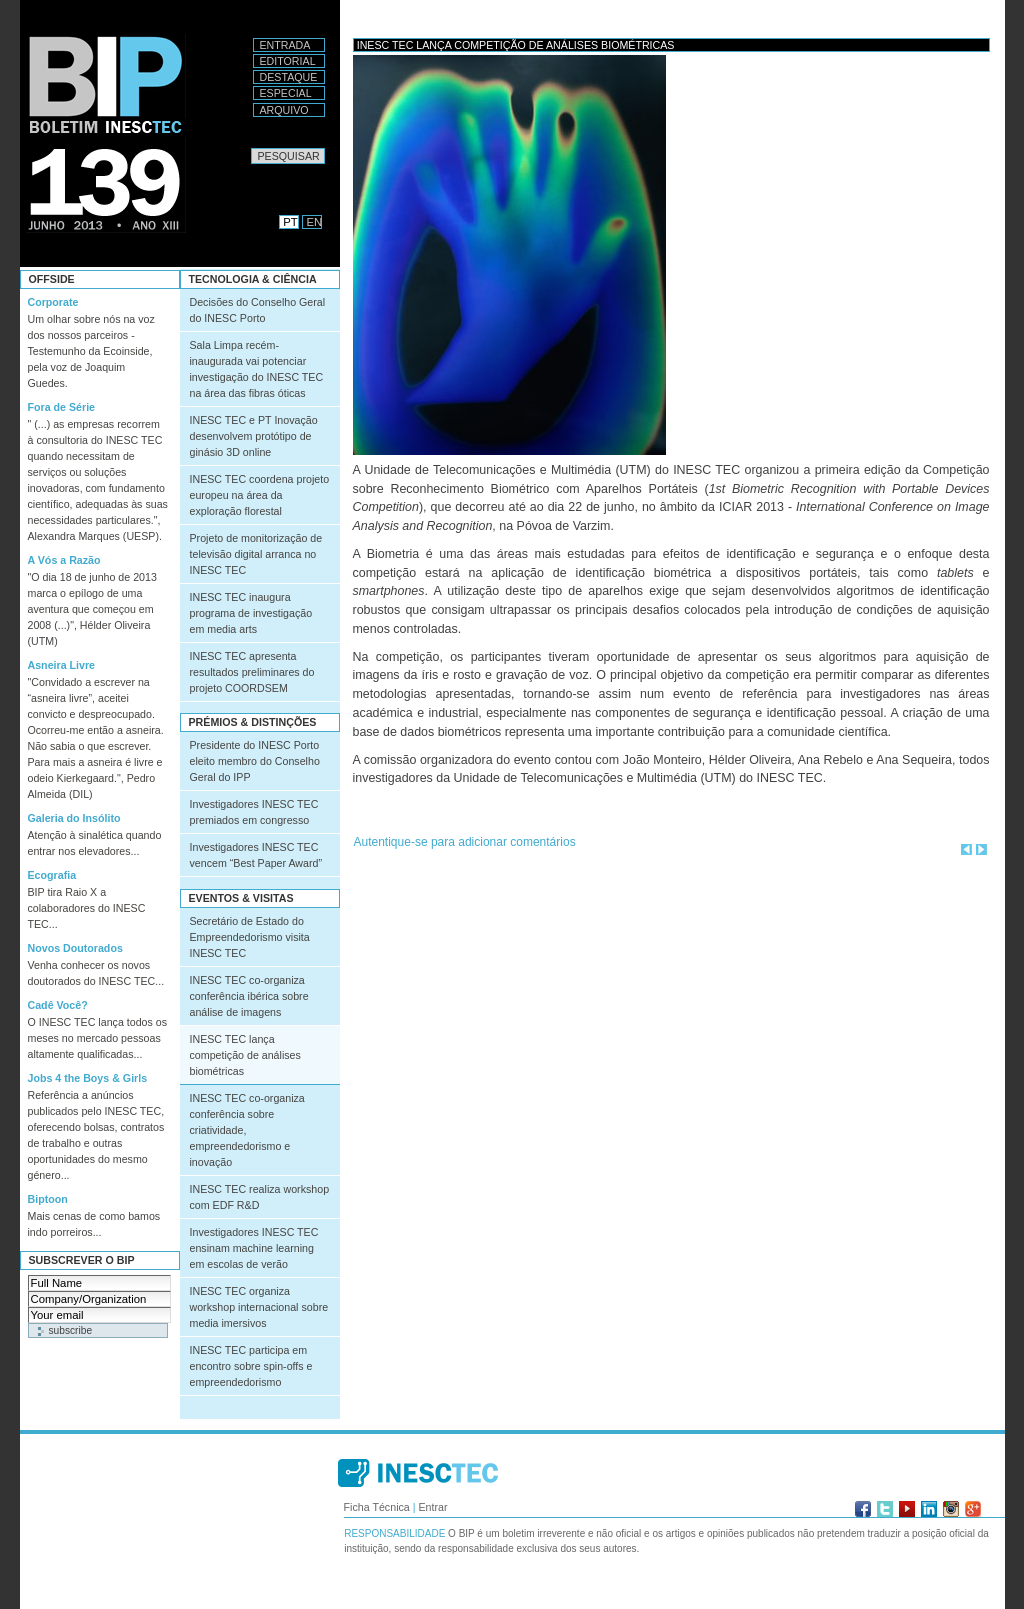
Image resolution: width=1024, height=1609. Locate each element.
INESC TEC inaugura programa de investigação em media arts (251, 613)
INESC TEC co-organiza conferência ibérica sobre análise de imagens (249, 996)
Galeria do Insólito (74, 818)
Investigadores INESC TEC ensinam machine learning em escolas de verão (254, 1248)
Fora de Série (62, 407)
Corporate (53, 302)
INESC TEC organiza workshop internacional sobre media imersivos (259, 1307)
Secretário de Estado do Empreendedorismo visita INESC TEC (250, 937)
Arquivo (284, 110)
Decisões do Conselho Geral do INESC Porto (258, 310)
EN (315, 222)
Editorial (288, 61)
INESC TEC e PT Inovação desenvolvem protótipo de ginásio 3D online (254, 436)
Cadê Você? (58, 1005)
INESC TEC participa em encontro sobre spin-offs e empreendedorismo (251, 1366)
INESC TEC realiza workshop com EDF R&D (260, 1197)
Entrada (285, 45)
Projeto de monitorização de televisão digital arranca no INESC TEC (256, 554)
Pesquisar (250, 147)
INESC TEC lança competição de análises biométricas (245, 1055)
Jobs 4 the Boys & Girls (88, 1078)
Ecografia (52, 875)
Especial (286, 93)
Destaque (289, 77)
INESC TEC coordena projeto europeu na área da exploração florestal (260, 495)
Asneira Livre (62, 665)
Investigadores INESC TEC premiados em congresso (254, 812)
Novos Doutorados (75, 948)
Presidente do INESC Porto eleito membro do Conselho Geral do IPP (255, 761)
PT (290, 222)
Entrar (432, 1507)
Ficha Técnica (377, 1507)
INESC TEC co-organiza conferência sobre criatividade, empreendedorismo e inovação (247, 1130)
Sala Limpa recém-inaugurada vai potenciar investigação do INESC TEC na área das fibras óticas (257, 369)
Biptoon (48, 1199)
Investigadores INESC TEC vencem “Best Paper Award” (256, 855)
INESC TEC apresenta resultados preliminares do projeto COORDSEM (252, 672)
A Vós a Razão (64, 560)
